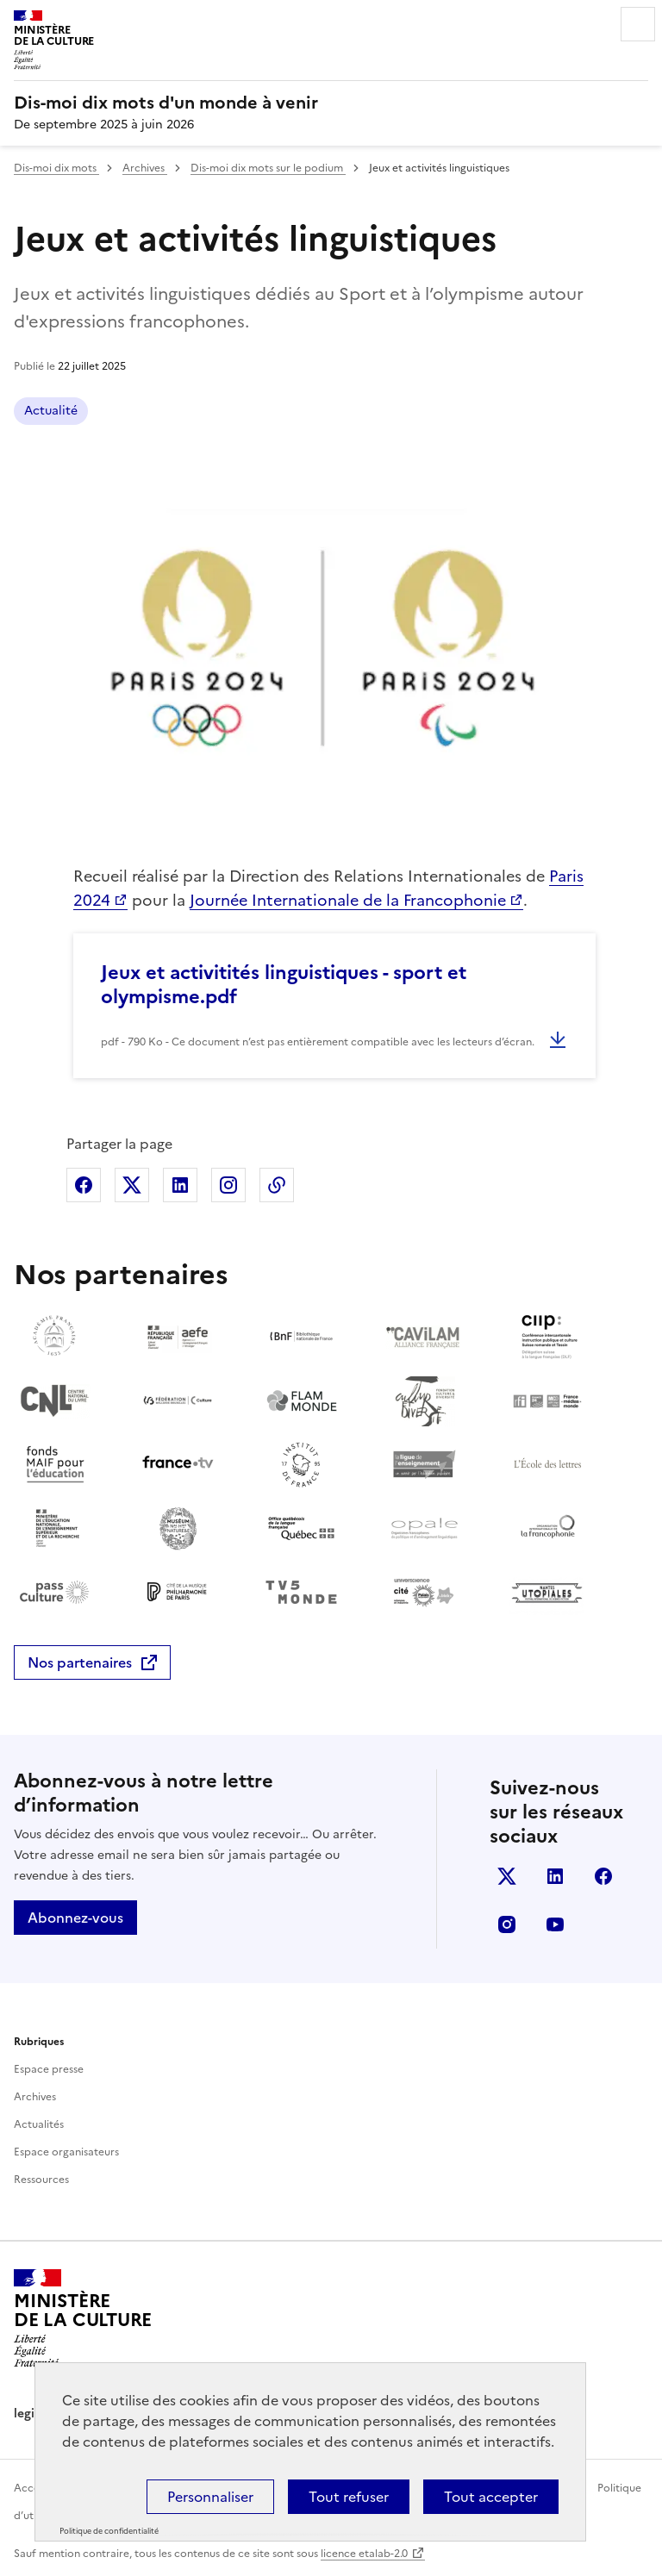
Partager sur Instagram (228, 1185)
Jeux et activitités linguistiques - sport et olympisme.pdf (283, 984)
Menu (638, 24)
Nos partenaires (80, 1662)
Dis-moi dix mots (56, 168)
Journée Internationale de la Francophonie (348, 900)
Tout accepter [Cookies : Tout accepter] (491, 2496)
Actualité (51, 411)
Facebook (603, 1876)
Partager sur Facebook (83, 1185)
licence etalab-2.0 (364, 2553)
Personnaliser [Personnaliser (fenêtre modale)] (210, 2496)
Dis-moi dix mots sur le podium (268, 168)
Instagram (507, 1924)
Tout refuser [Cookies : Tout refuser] (349, 2496)
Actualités (39, 2124)
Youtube (555, 1924)
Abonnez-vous (75, 1917)
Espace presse (49, 2069)
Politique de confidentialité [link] (109, 2531)
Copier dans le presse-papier (276, 1185)
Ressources (41, 2179)
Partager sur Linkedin (180, 1185)
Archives (144, 168)
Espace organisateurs (66, 2152)
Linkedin (555, 1876)
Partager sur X (132, 1185)
